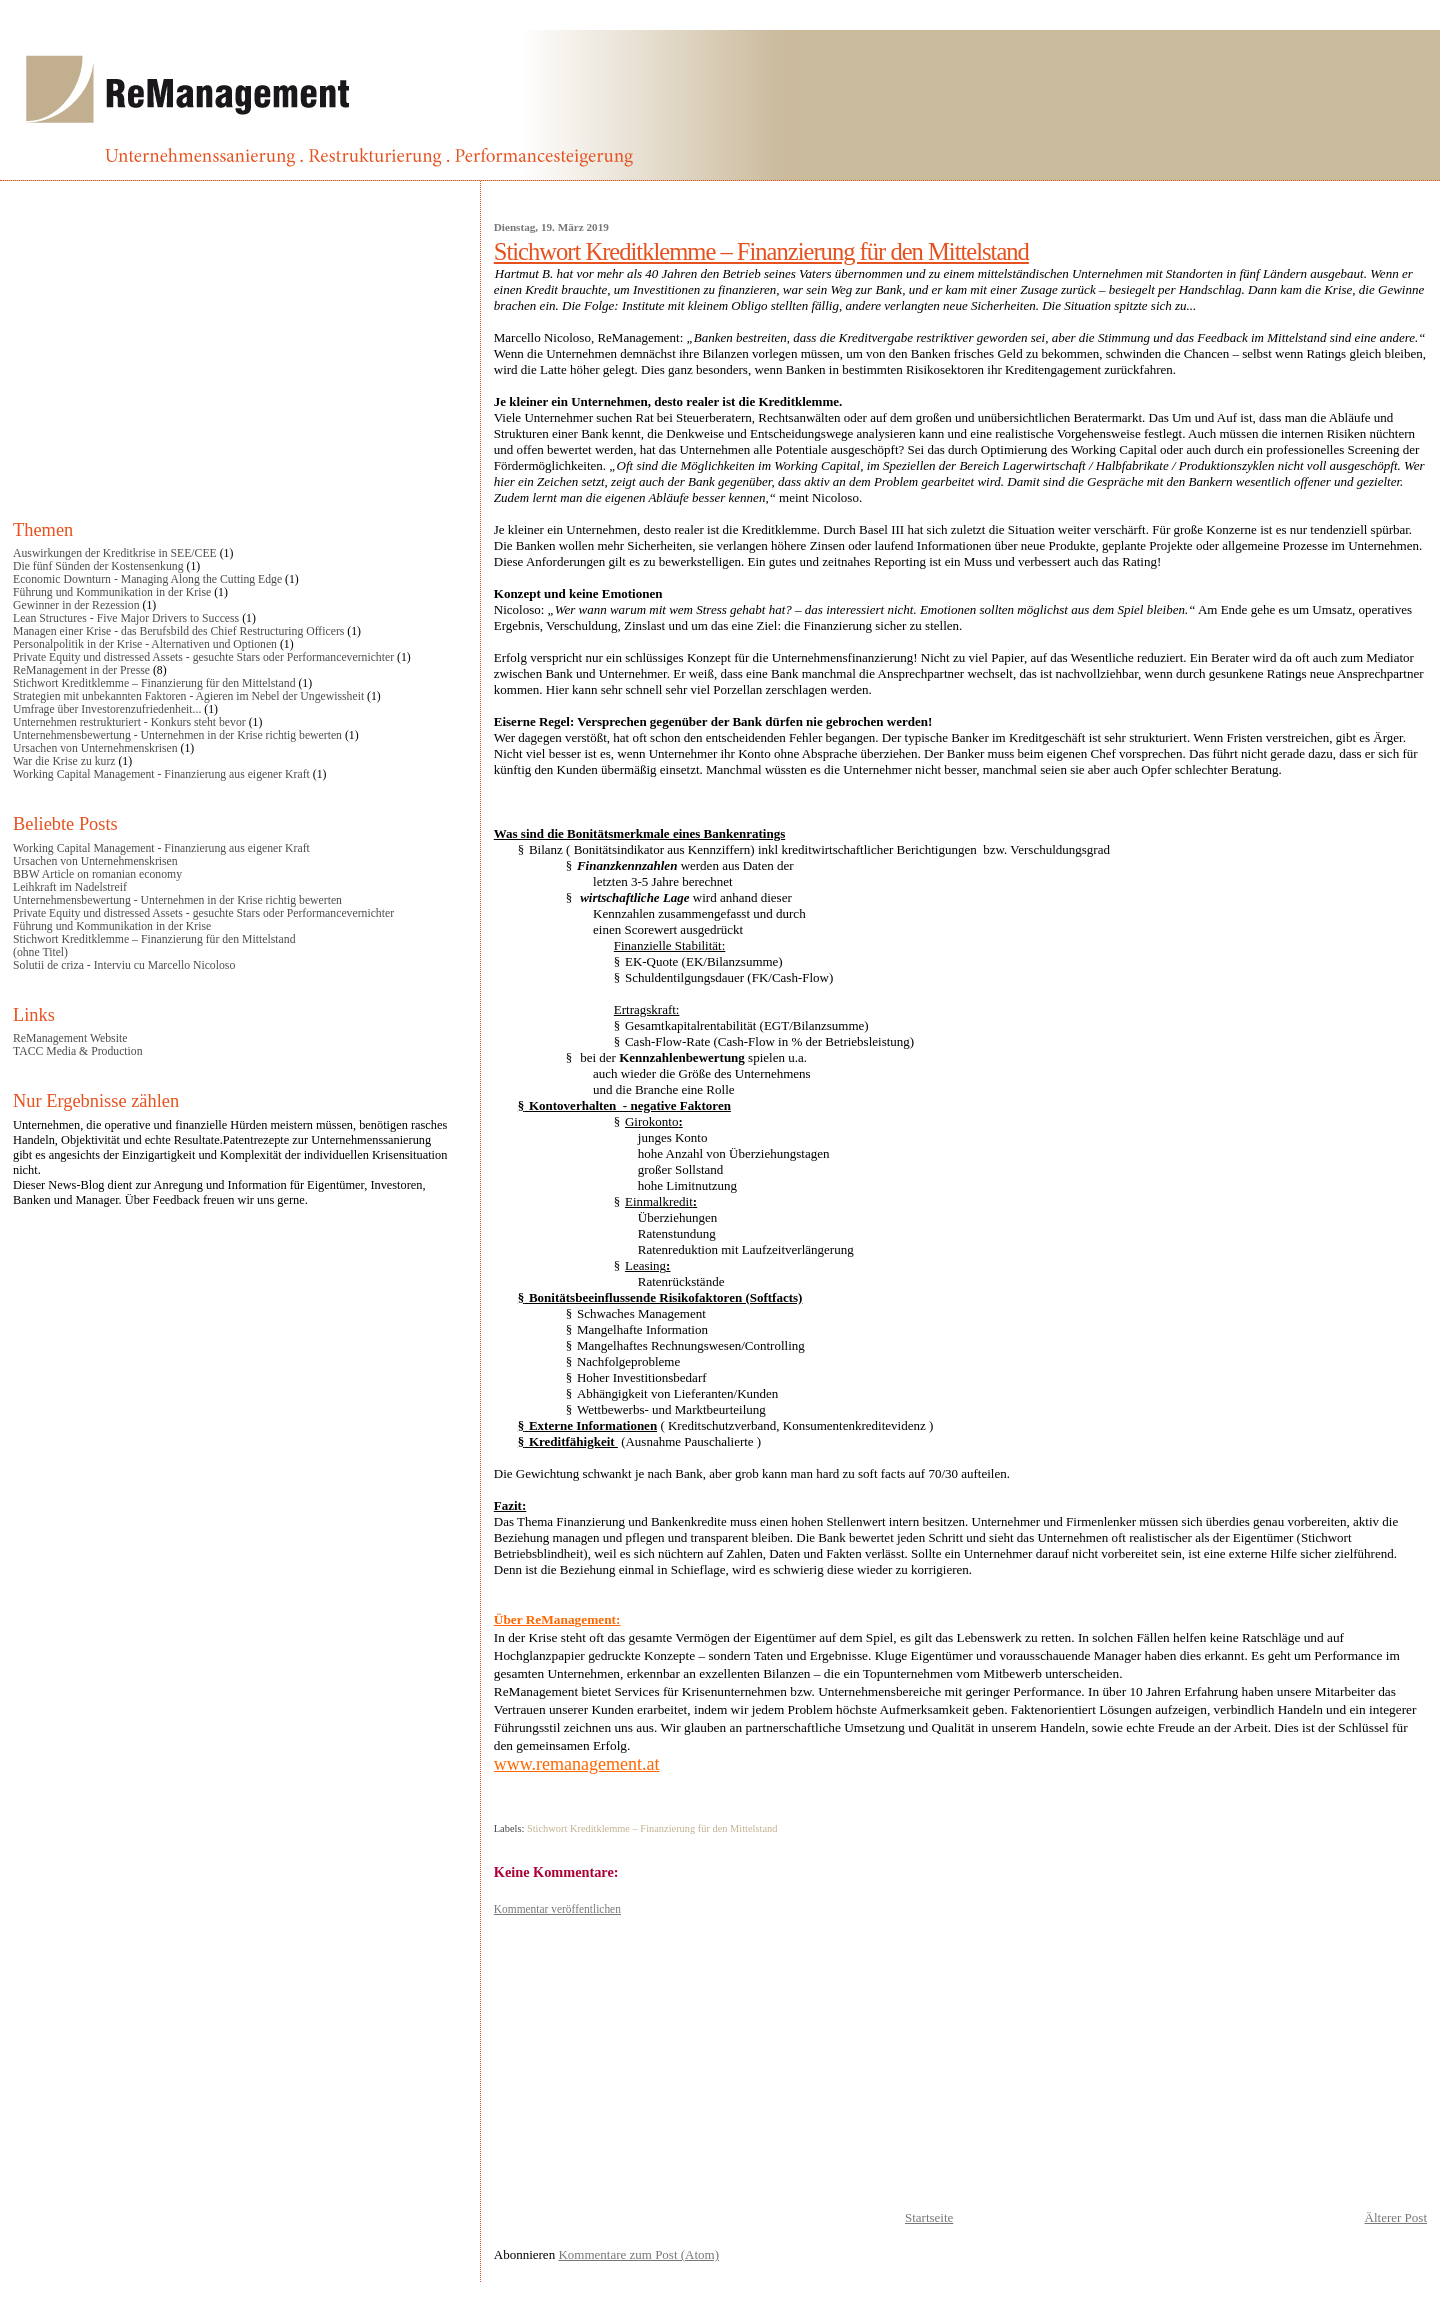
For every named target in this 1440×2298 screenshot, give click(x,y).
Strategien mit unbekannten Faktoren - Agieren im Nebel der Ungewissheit (188, 696)
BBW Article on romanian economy (97, 874)
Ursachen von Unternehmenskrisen (95, 748)
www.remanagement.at (577, 1764)
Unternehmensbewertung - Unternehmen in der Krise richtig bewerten (177, 735)
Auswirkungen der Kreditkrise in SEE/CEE (115, 553)
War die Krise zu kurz (64, 761)
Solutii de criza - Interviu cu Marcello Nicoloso (124, 965)
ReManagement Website (70, 1038)
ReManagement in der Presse (81, 670)
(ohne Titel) (40, 952)
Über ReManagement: (557, 1619)
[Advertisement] (960, 2057)
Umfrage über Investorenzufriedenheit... (107, 709)
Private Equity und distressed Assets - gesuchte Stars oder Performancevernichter (203, 657)
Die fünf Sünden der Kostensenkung (98, 566)
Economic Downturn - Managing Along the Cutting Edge (147, 579)
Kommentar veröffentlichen (557, 1909)
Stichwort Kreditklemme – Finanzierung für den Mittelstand (761, 251)
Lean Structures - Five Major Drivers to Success (126, 618)
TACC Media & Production (78, 1051)
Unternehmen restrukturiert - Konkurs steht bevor (129, 722)
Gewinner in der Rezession (76, 605)
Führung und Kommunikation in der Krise (112, 592)
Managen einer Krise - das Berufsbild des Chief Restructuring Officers (178, 631)
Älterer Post (1396, 2217)
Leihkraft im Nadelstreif (70, 887)
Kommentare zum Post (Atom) (638, 2254)
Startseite (929, 2217)
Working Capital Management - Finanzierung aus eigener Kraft (161, 774)
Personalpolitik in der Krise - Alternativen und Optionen (145, 644)
